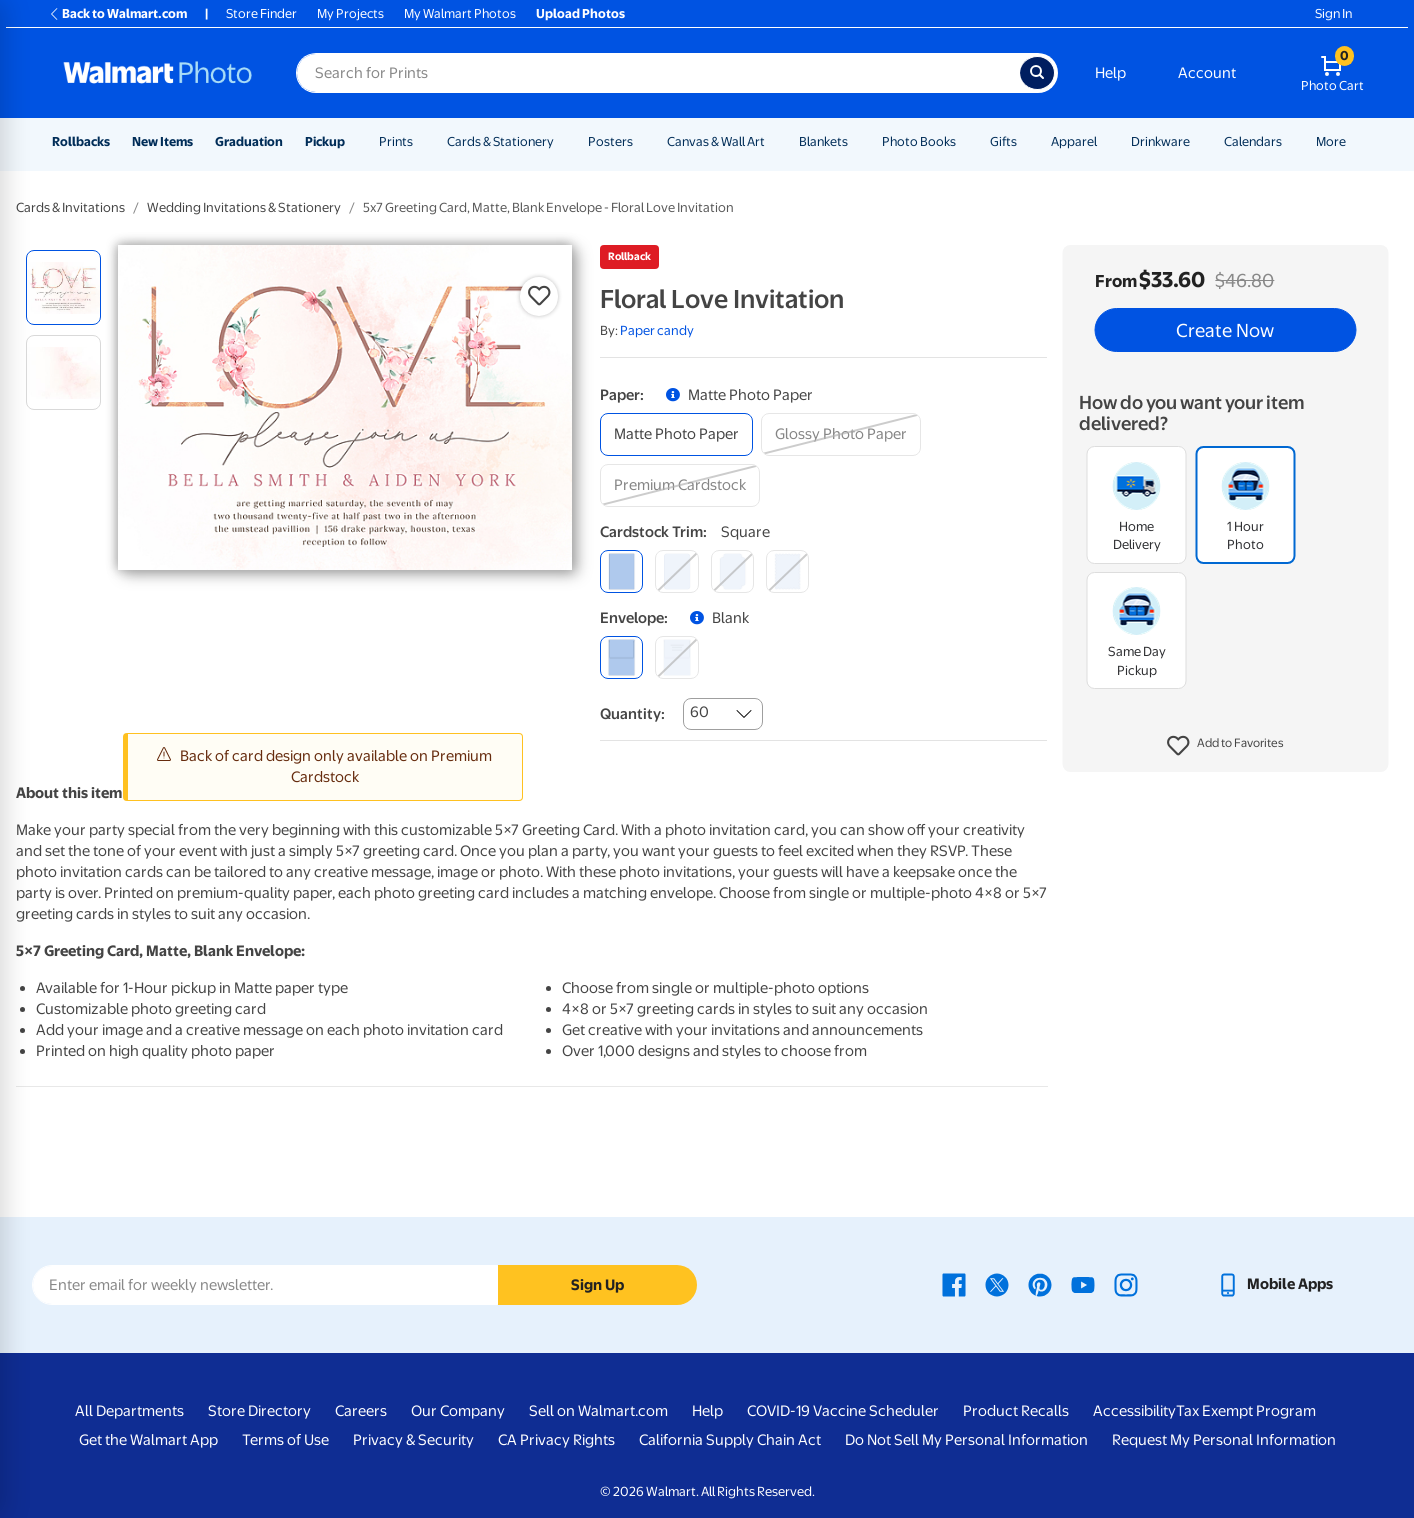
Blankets (823, 141)
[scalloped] (787, 571)
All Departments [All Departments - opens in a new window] (129, 1411)
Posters (610, 141)
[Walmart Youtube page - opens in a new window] (1083, 1284)
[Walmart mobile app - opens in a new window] (1274, 1284)
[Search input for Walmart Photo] (658, 73)
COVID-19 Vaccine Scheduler (843, 1411)
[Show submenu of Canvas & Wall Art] (774, 141)
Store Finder (261, 13)
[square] (621, 571)
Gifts (1003, 141)
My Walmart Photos (460, 13)
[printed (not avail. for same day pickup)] (676, 657)
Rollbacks (81, 141)
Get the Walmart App (148, 1440)
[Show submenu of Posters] (642, 141)
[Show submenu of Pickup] (354, 141)
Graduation (249, 141)
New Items (162, 141)
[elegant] (732, 571)
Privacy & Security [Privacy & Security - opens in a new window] (413, 1440)
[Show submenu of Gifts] (1026, 141)
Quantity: (632, 714)
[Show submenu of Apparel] (1106, 141)
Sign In (1333, 13)
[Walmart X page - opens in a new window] (997, 1284)
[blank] (621, 657)
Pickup (325, 141)
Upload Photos (580, 13)
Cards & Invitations (70, 207)
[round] (676, 571)
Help (1110, 73)
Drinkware (1160, 141)
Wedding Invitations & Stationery (244, 207)
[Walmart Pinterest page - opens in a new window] (1040, 1284)
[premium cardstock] (680, 485)
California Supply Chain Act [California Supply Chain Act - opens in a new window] (730, 1440)
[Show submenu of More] (1355, 141)
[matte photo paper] (676, 434)
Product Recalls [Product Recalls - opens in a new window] (1016, 1411)
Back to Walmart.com (117, 13)
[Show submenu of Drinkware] (1199, 141)
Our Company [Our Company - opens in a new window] (458, 1411)
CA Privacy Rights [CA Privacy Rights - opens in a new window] (556, 1440)
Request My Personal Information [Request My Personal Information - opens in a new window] (1224, 1440)
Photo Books (919, 141)
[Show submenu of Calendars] (1291, 141)
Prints (396, 141)
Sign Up (597, 1285)
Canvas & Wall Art (716, 141)
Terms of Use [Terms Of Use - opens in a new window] (285, 1440)
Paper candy (657, 330)
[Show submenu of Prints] (422, 141)
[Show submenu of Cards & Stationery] (563, 141)
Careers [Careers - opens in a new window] (361, 1411)
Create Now (1225, 330)
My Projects (350, 13)
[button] (1225, 746)
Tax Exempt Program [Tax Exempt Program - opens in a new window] (1246, 1411)
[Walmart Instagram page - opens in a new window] (1126, 1284)
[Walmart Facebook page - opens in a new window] (954, 1284)
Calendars (1253, 141)
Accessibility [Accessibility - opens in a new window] (1134, 1411)
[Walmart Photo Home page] (158, 73)
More (1331, 141)
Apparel (1074, 141)
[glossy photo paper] (841, 434)
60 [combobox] (699, 712)
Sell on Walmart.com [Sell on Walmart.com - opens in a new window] (598, 1411)
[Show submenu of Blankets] (857, 141)
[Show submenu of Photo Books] (965, 141)
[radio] (63, 287)
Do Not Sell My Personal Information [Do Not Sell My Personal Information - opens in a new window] (966, 1440)
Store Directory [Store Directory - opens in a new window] (259, 1411)
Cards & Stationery (500, 141)
